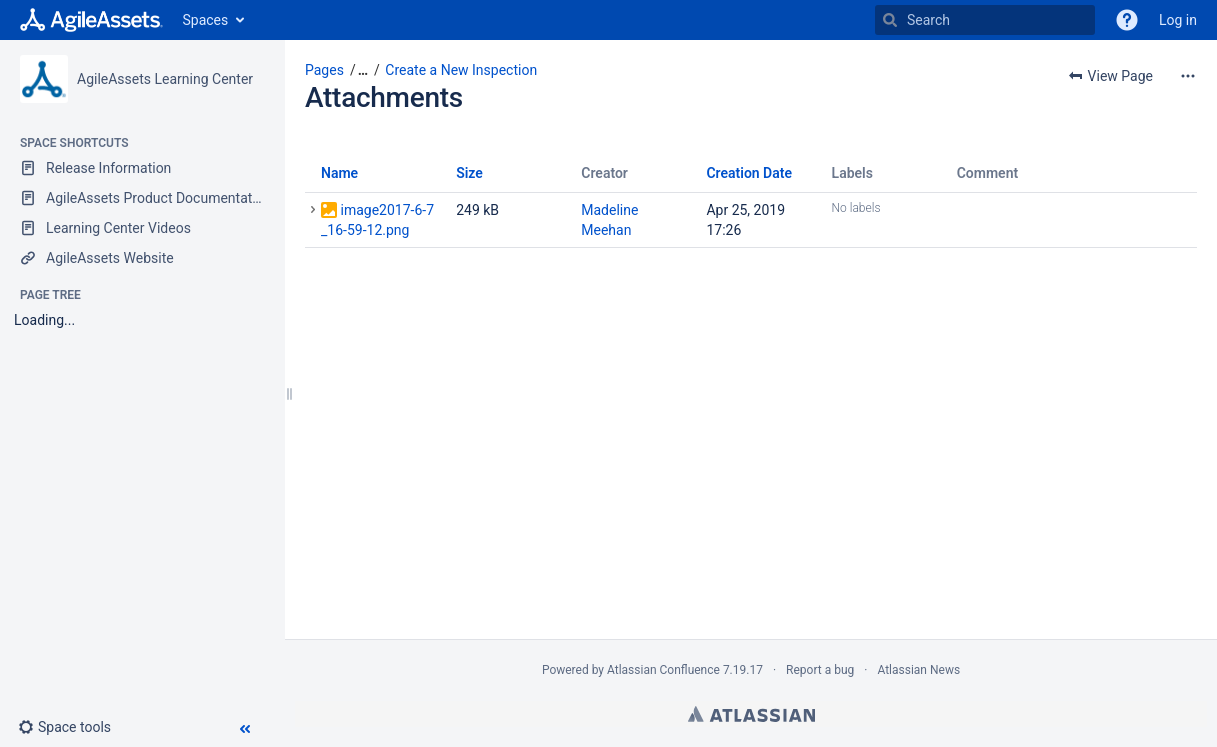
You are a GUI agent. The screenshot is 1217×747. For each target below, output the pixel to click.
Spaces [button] (206, 20)
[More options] (1188, 76)
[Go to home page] (91, 20)
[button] (72, 727)
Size (469, 173)
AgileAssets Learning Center (165, 79)
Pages (324, 70)
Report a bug (820, 670)
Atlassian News (918, 670)
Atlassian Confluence (663, 670)
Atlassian (751, 714)
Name (339, 173)
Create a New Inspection (461, 70)
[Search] (890, 20)
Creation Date (749, 173)
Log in (1178, 20)
